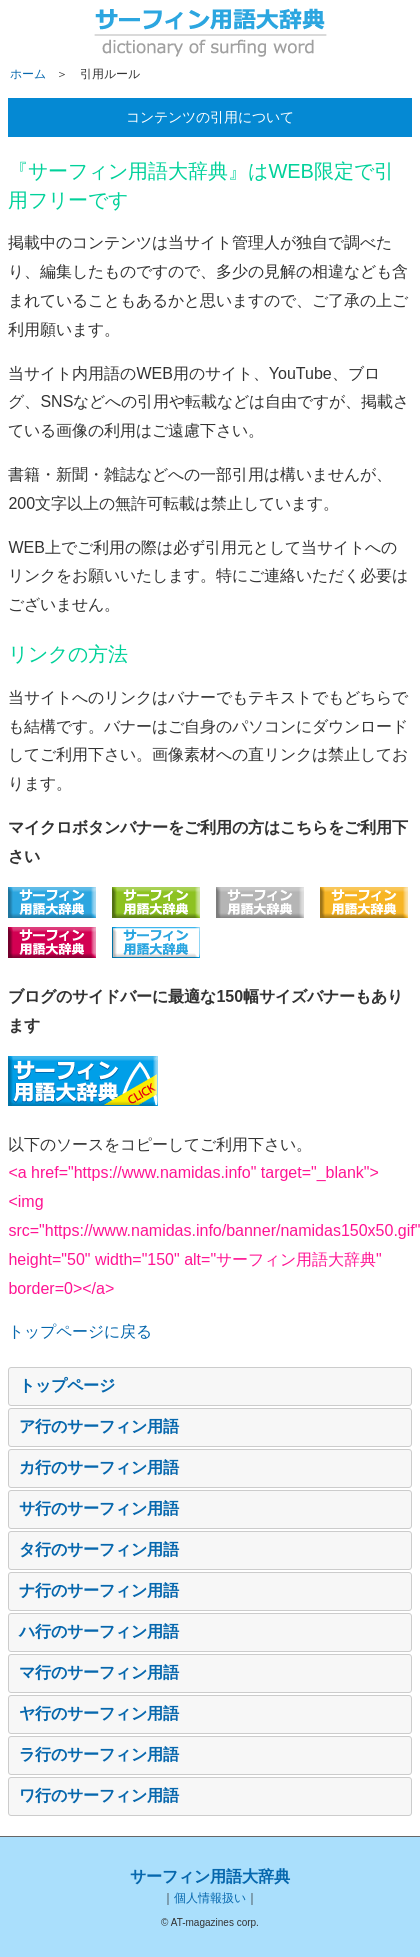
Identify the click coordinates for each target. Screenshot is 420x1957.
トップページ (67, 1385)
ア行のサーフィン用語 (99, 1426)
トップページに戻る (80, 1331)
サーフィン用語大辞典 (210, 1876)
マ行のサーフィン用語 (99, 1672)
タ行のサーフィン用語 (99, 1549)
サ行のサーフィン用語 (99, 1508)
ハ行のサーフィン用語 (99, 1631)
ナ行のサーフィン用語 (99, 1590)
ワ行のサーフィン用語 (99, 1795)
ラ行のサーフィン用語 (99, 1754)
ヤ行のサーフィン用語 (99, 1713)
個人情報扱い (210, 1898)
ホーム (28, 74)
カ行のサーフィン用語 (99, 1467)
